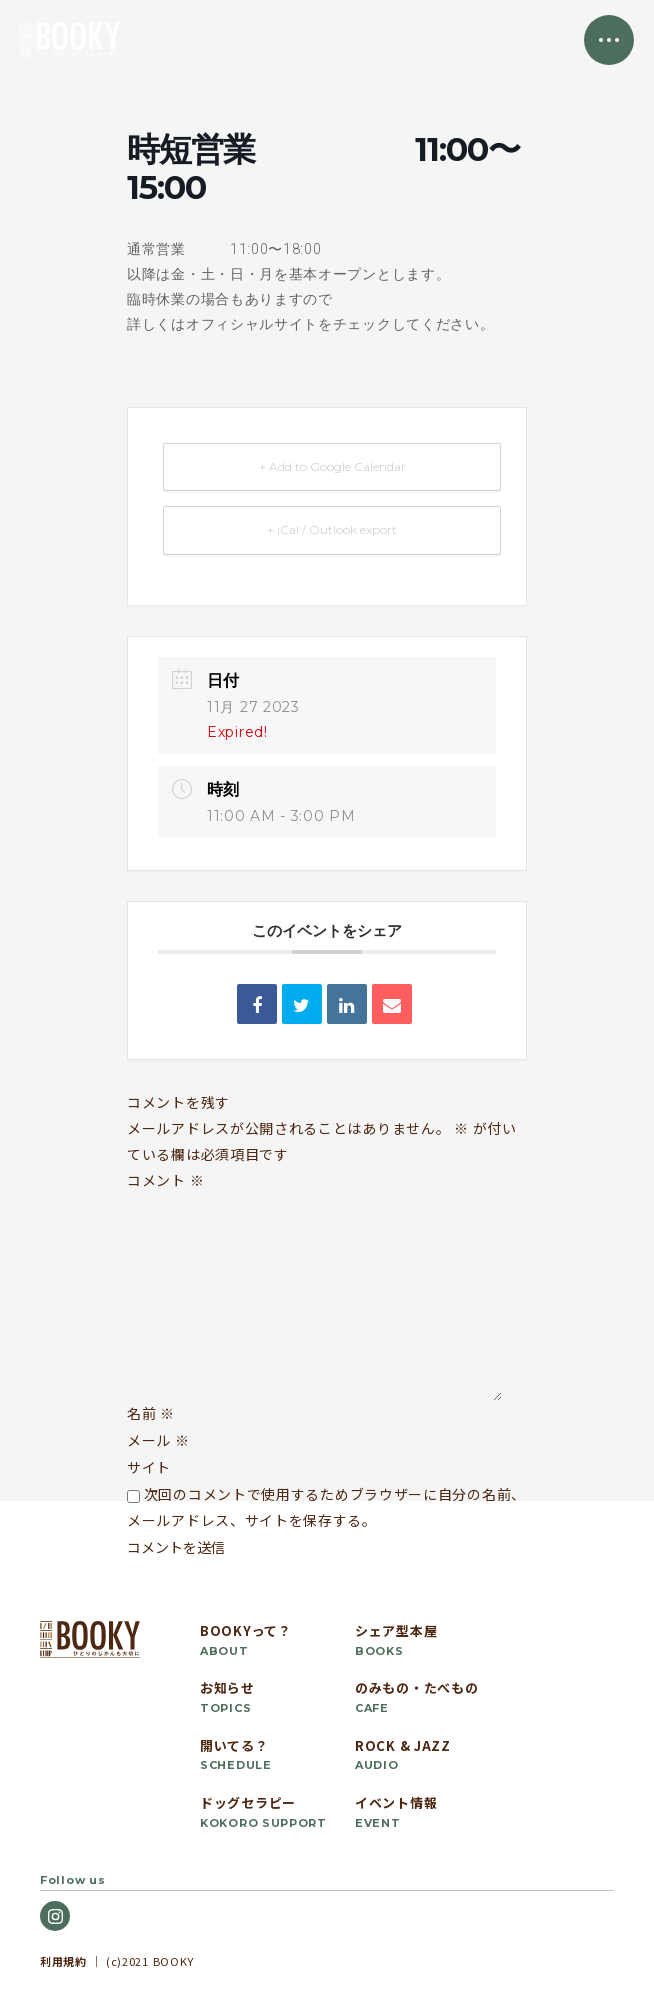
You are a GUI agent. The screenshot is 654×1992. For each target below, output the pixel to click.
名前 (151, 1413)
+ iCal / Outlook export (332, 529)
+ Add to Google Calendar (332, 466)
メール (158, 1440)
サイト (149, 1467)
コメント (165, 1180)
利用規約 (63, 1961)
